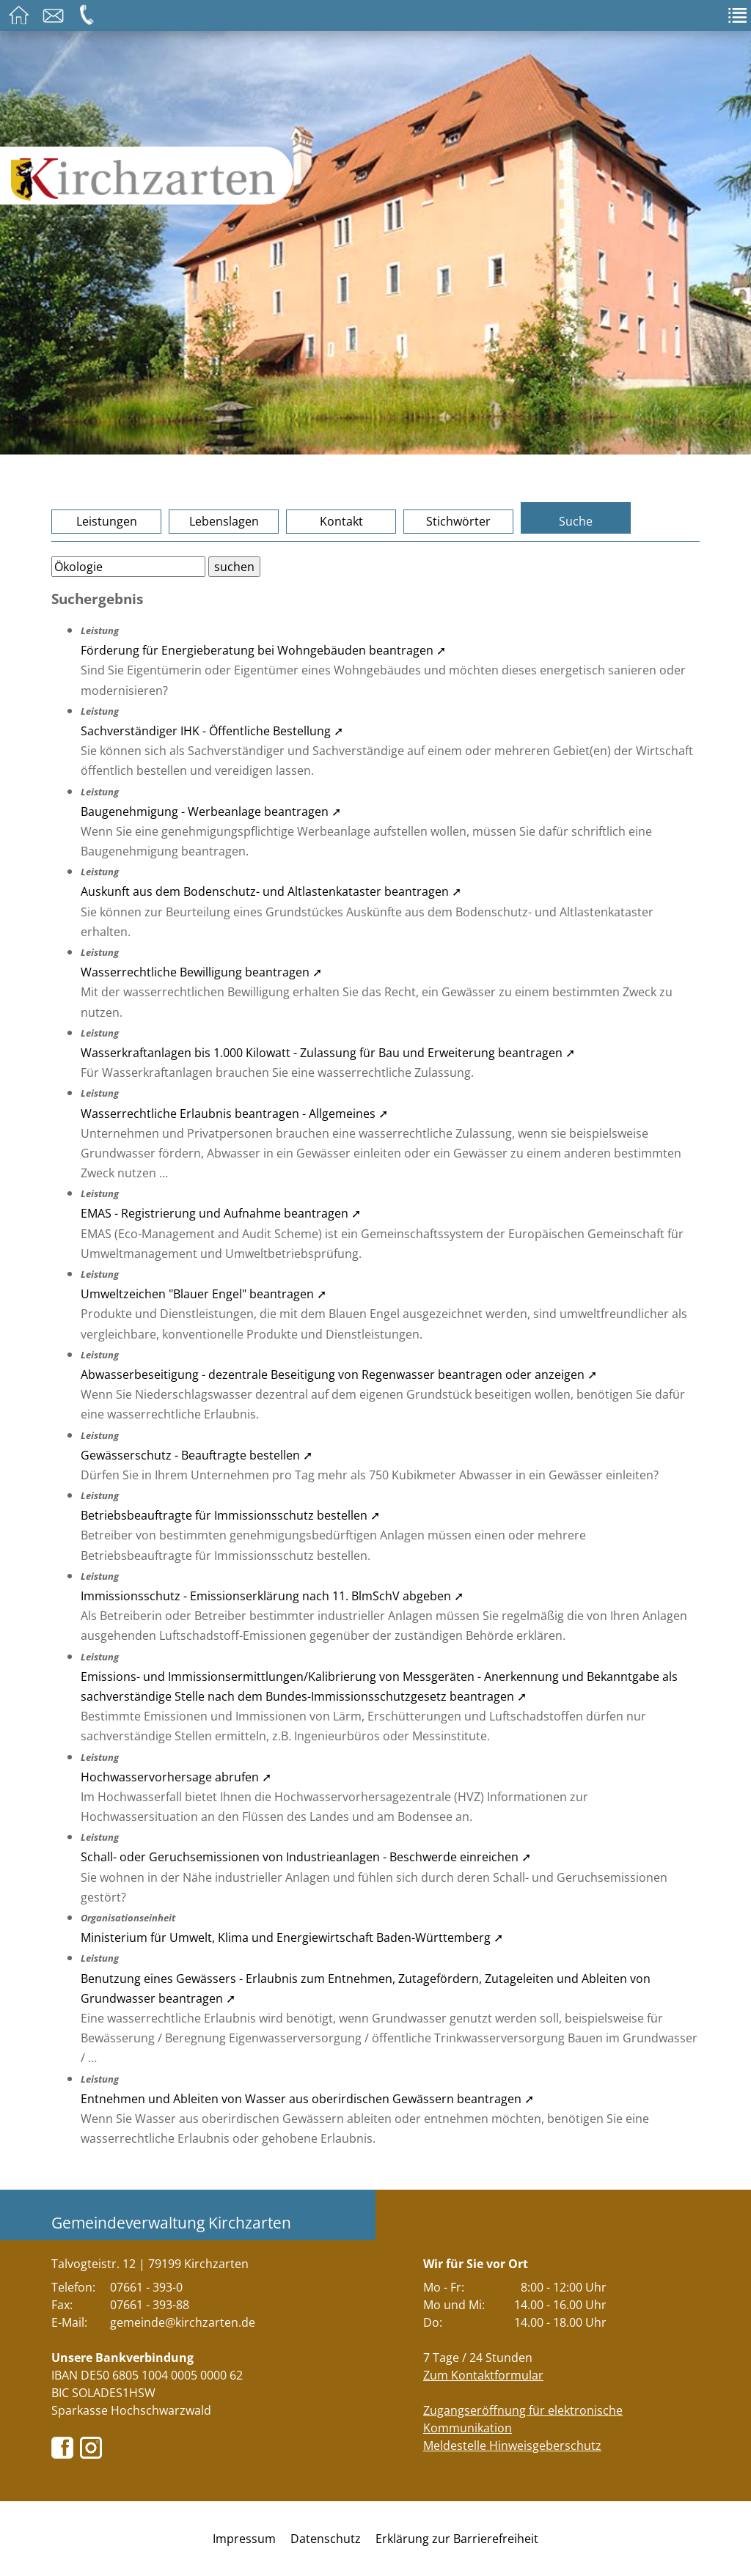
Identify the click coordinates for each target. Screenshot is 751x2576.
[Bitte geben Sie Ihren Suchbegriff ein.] (128, 566)
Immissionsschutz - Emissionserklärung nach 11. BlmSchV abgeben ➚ (272, 1596)
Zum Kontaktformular (483, 2375)
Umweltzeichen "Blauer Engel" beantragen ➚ (203, 1294)
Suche (576, 521)
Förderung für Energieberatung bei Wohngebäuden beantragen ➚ (263, 650)
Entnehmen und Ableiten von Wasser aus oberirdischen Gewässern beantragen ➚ (307, 2099)
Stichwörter (458, 521)
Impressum (244, 2539)
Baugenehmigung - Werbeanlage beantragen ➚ (211, 811)
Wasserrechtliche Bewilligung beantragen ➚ (201, 972)
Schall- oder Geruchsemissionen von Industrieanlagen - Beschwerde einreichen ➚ (306, 1857)
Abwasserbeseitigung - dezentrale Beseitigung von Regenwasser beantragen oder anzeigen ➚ (339, 1374)
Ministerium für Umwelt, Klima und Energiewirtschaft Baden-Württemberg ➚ (292, 1937)
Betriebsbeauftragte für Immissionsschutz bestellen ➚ (230, 1515)
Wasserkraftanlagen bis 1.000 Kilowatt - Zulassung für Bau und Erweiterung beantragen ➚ (328, 1053)
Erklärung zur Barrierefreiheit (457, 2539)
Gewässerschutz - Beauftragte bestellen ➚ (196, 1455)
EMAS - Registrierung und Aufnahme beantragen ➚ (221, 1213)
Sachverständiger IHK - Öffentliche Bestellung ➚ (212, 731)
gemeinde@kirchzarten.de (182, 2322)
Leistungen (106, 521)
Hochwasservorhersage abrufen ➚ (176, 1777)
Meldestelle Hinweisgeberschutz (512, 2445)
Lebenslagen (224, 521)
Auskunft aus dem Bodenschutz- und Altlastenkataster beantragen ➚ (271, 891)
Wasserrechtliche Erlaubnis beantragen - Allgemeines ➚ (234, 1113)
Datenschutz (325, 2539)
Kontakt (341, 521)
